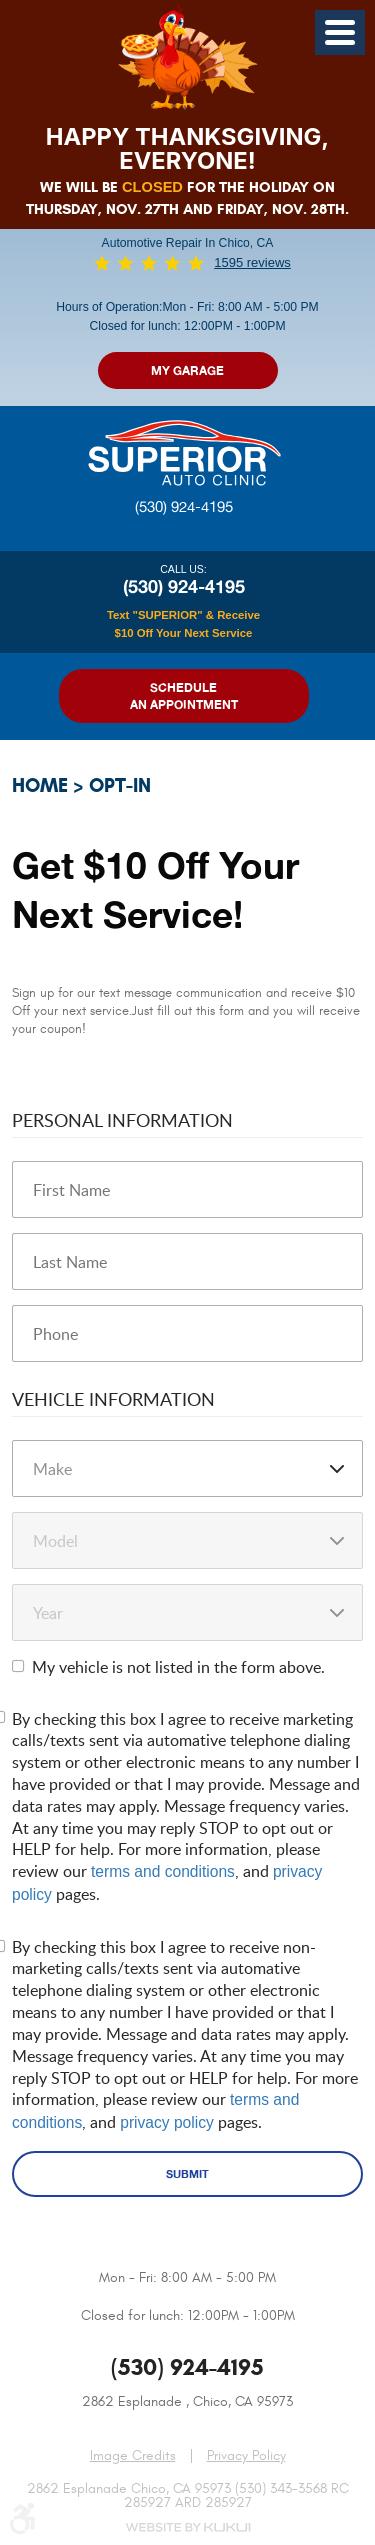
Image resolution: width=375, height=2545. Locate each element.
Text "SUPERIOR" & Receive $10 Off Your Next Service (183, 624)
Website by (188, 2527)
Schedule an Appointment (184, 696)
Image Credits (133, 2455)
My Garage (187, 370)
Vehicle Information (113, 1398)
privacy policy (167, 2122)
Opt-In (120, 785)
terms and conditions (163, 1871)
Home (40, 785)
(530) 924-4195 (184, 507)
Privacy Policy (246, 2456)
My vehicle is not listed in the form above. (178, 1666)
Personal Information (122, 1119)
